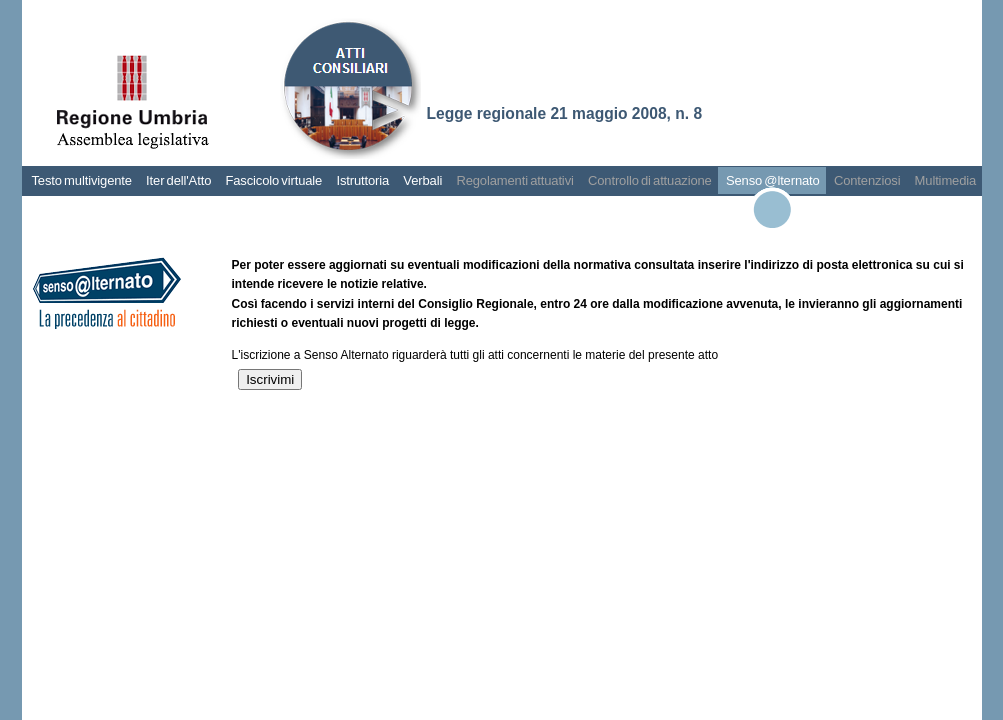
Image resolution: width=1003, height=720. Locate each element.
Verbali (422, 180)
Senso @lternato (773, 180)
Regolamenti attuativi (514, 180)
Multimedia (946, 180)
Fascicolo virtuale (273, 180)
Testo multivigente (82, 180)
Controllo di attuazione (650, 180)
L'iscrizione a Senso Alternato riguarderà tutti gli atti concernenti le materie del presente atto (475, 355)
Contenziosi (867, 180)
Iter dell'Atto (178, 180)
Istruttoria (362, 180)
